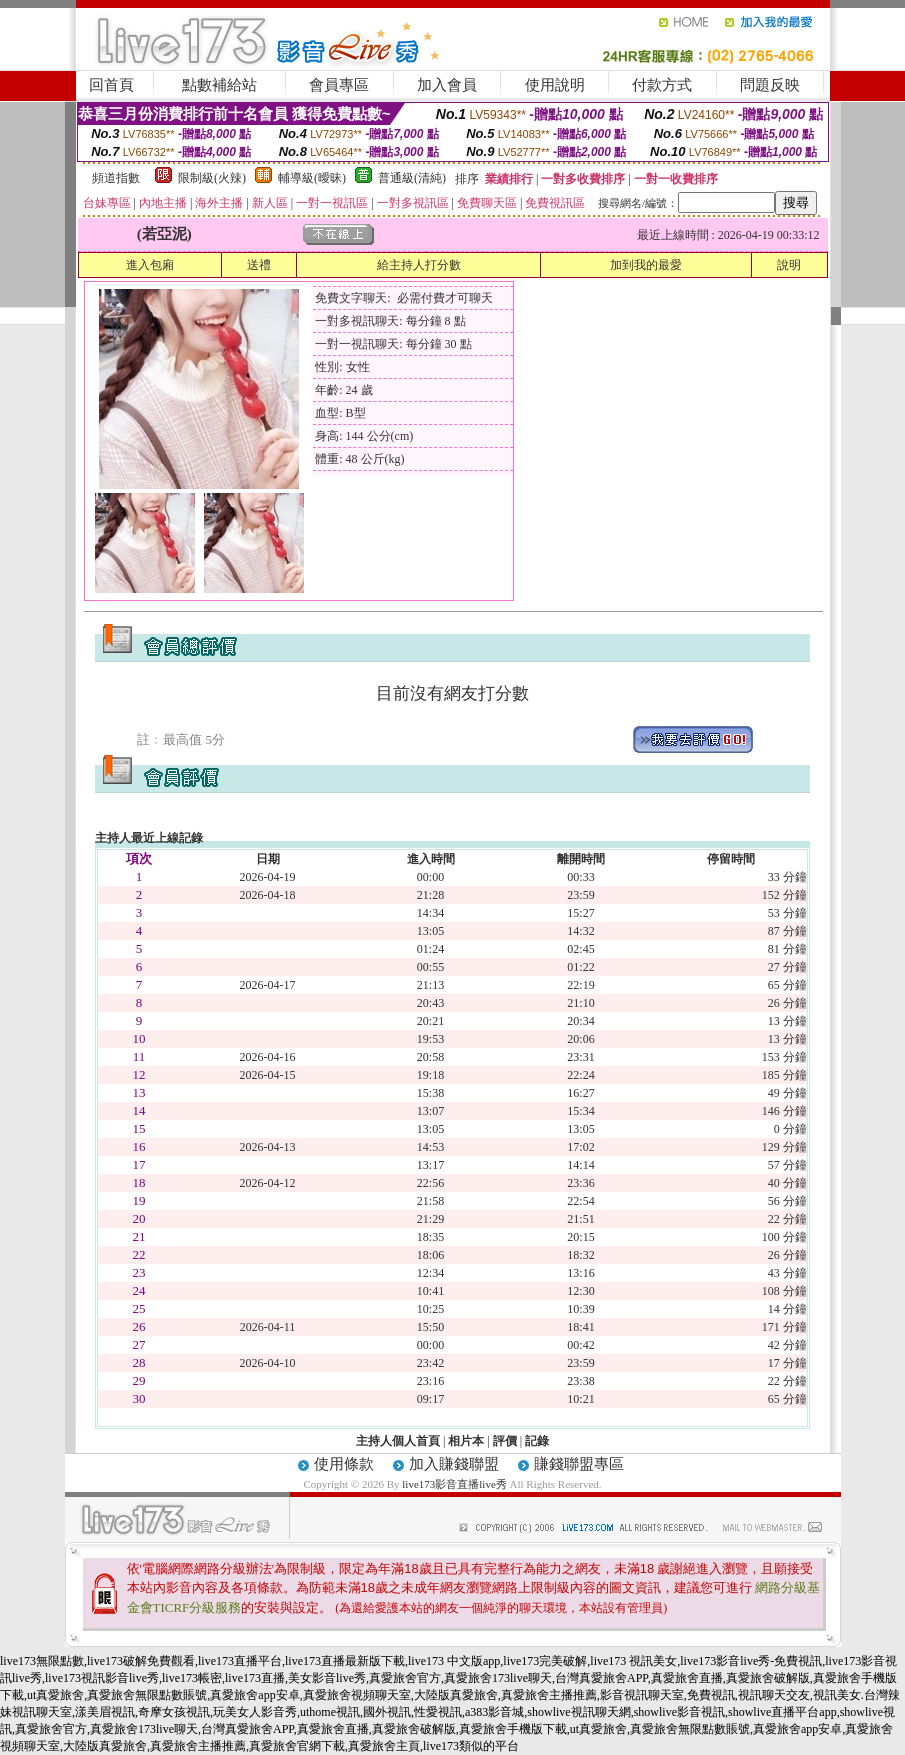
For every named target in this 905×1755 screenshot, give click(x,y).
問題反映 (770, 85)
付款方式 (662, 85)
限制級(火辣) (212, 178)
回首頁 (111, 85)
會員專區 (339, 85)
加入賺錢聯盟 (454, 1464)
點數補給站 (219, 85)
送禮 (259, 265)
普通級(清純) (412, 178)
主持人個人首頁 (398, 1441)
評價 (505, 1441)
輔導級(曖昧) (312, 178)
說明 (789, 265)
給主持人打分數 (419, 265)
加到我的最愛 (646, 265)
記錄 (537, 1441)
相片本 (466, 1441)
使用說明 (555, 85)
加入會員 (447, 85)
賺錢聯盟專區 (579, 1464)
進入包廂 (150, 265)
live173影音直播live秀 (454, 1484)
